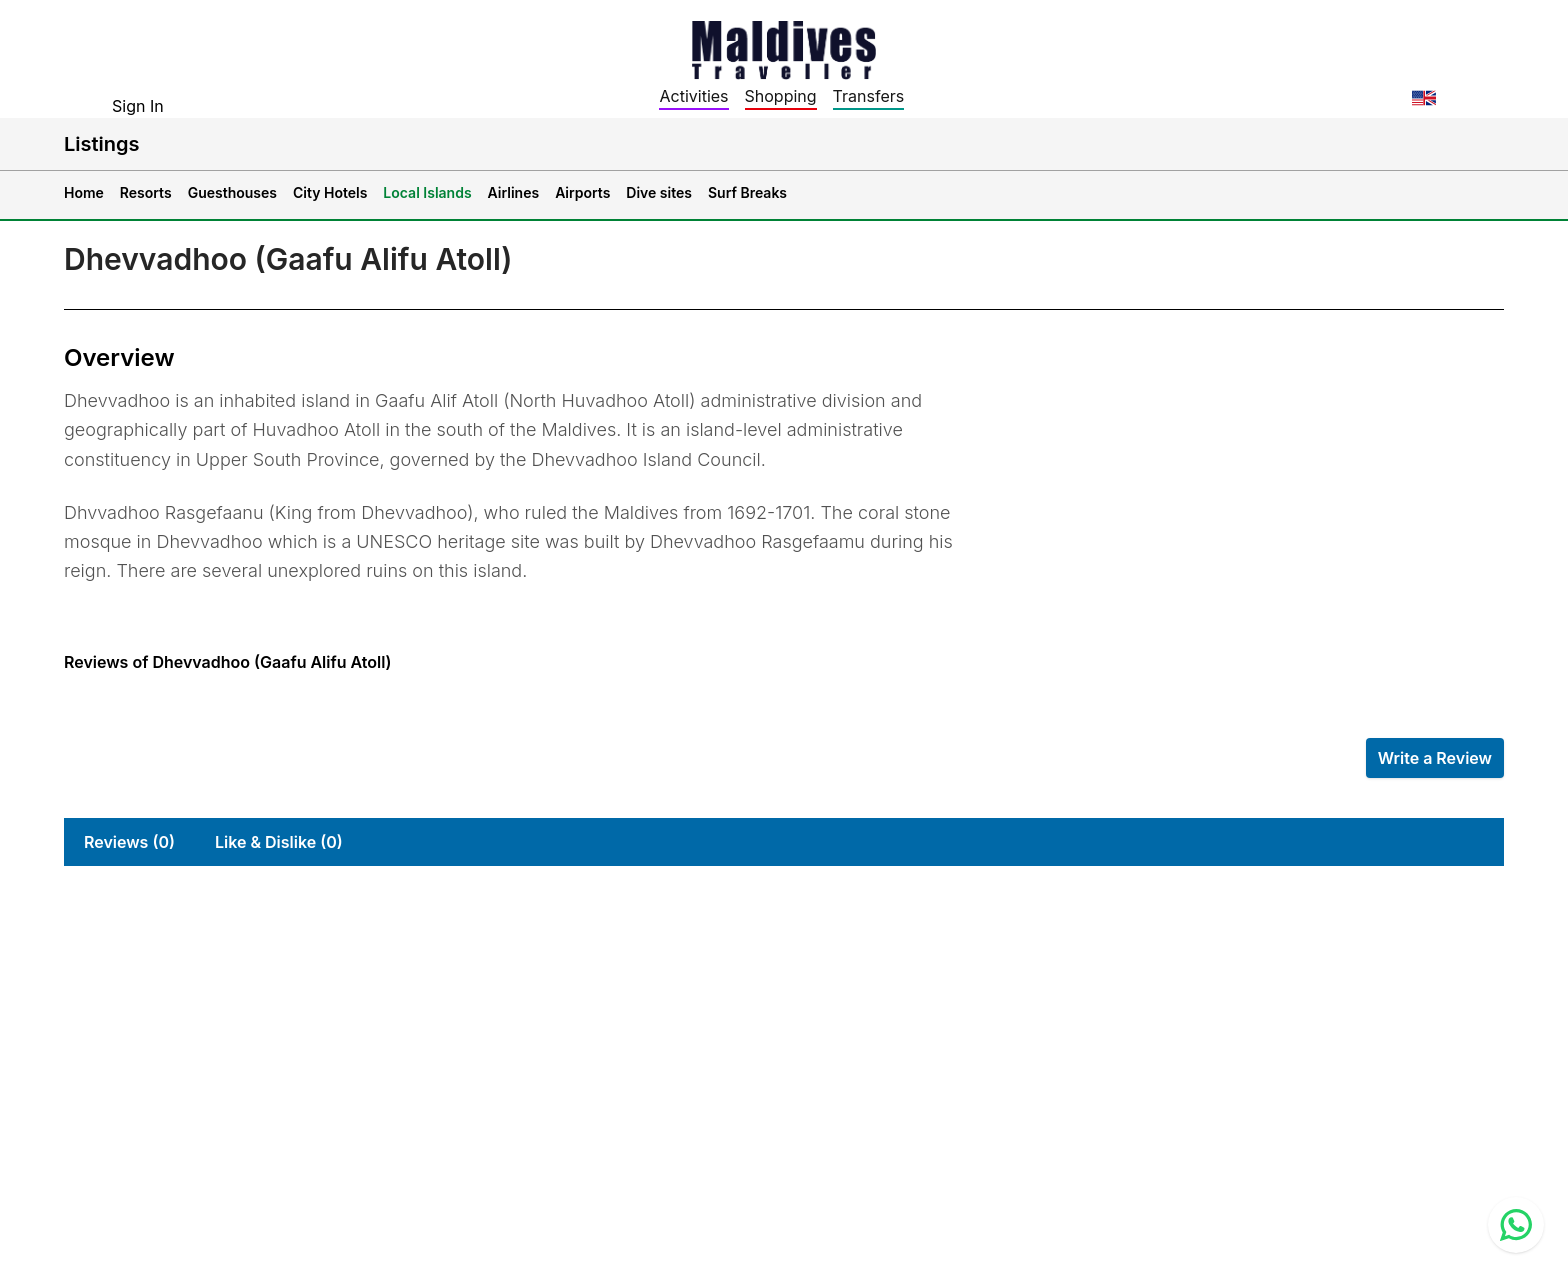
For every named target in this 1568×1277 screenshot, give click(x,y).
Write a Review (1435, 758)
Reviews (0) (129, 842)
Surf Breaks (747, 192)
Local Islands (427, 192)
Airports (582, 192)
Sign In (138, 106)
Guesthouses (232, 192)
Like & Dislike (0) (279, 842)
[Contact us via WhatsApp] (1516, 1225)
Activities (693, 96)
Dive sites (659, 192)
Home (84, 192)
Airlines (514, 192)
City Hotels (330, 192)
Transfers (869, 96)
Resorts (146, 192)
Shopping (781, 96)
